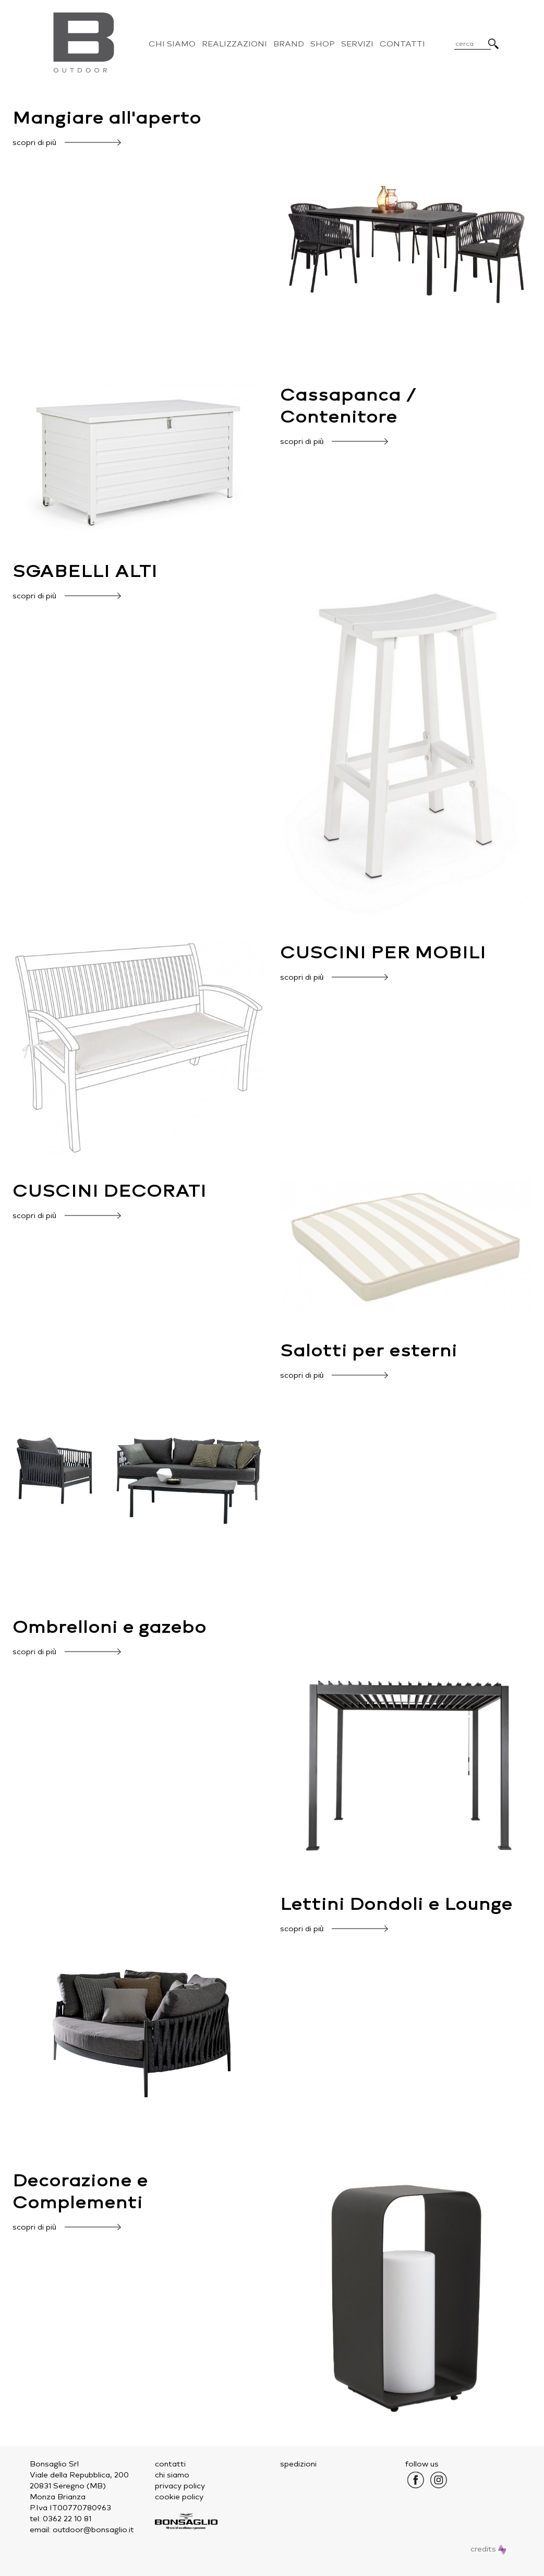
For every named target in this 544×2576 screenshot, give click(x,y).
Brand (288, 44)
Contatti (402, 44)
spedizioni (298, 2464)
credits (488, 2549)
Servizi (357, 44)
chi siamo (172, 2475)
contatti (170, 2464)
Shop (322, 44)
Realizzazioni (234, 44)
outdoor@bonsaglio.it (93, 2529)
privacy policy (180, 2486)
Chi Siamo (172, 44)
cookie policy (179, 2497)
